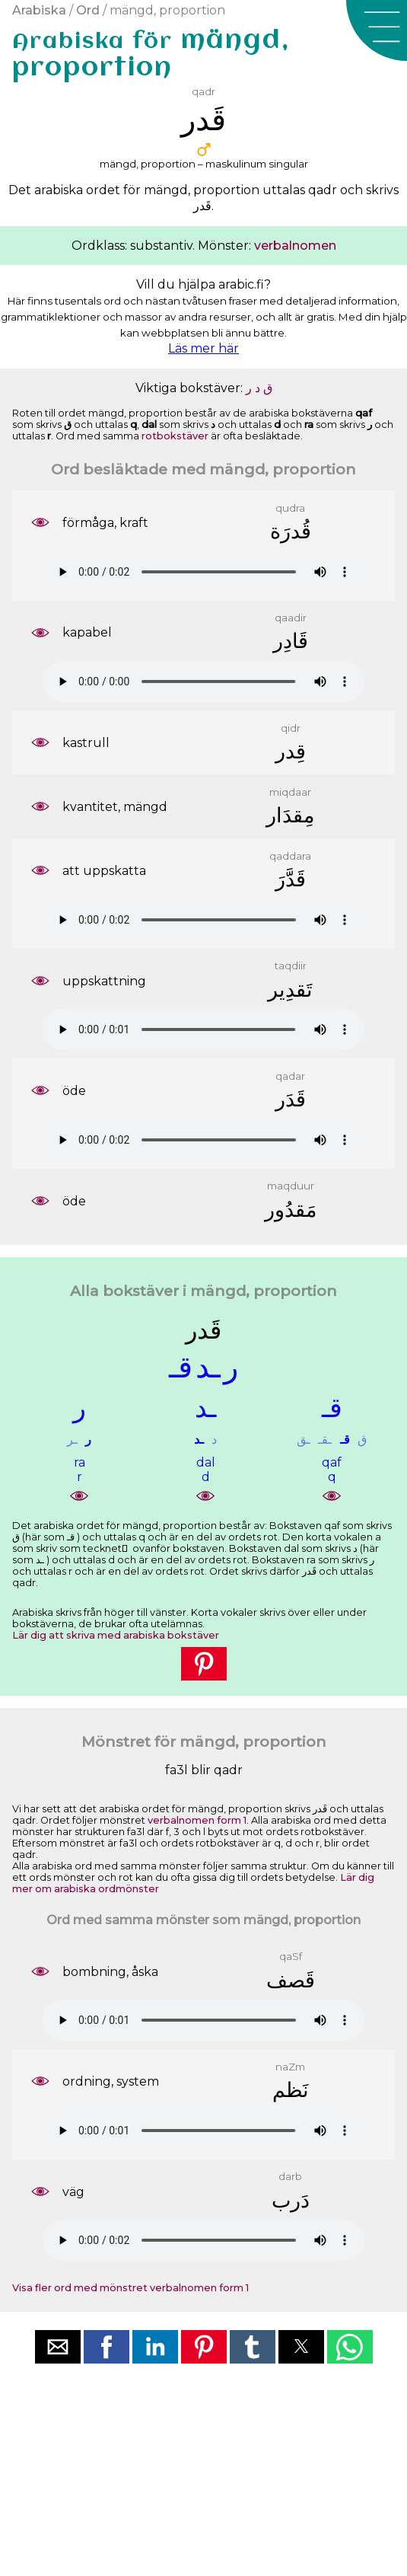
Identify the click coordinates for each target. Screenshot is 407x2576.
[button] (376, 30)
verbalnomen (295, 245)
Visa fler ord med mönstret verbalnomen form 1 (130, 2288)
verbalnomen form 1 (197, 1820)
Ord (88, 10)
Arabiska (39, 10)
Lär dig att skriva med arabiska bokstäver (115, 1635)
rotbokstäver (174, 436)
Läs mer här (203, 348)
